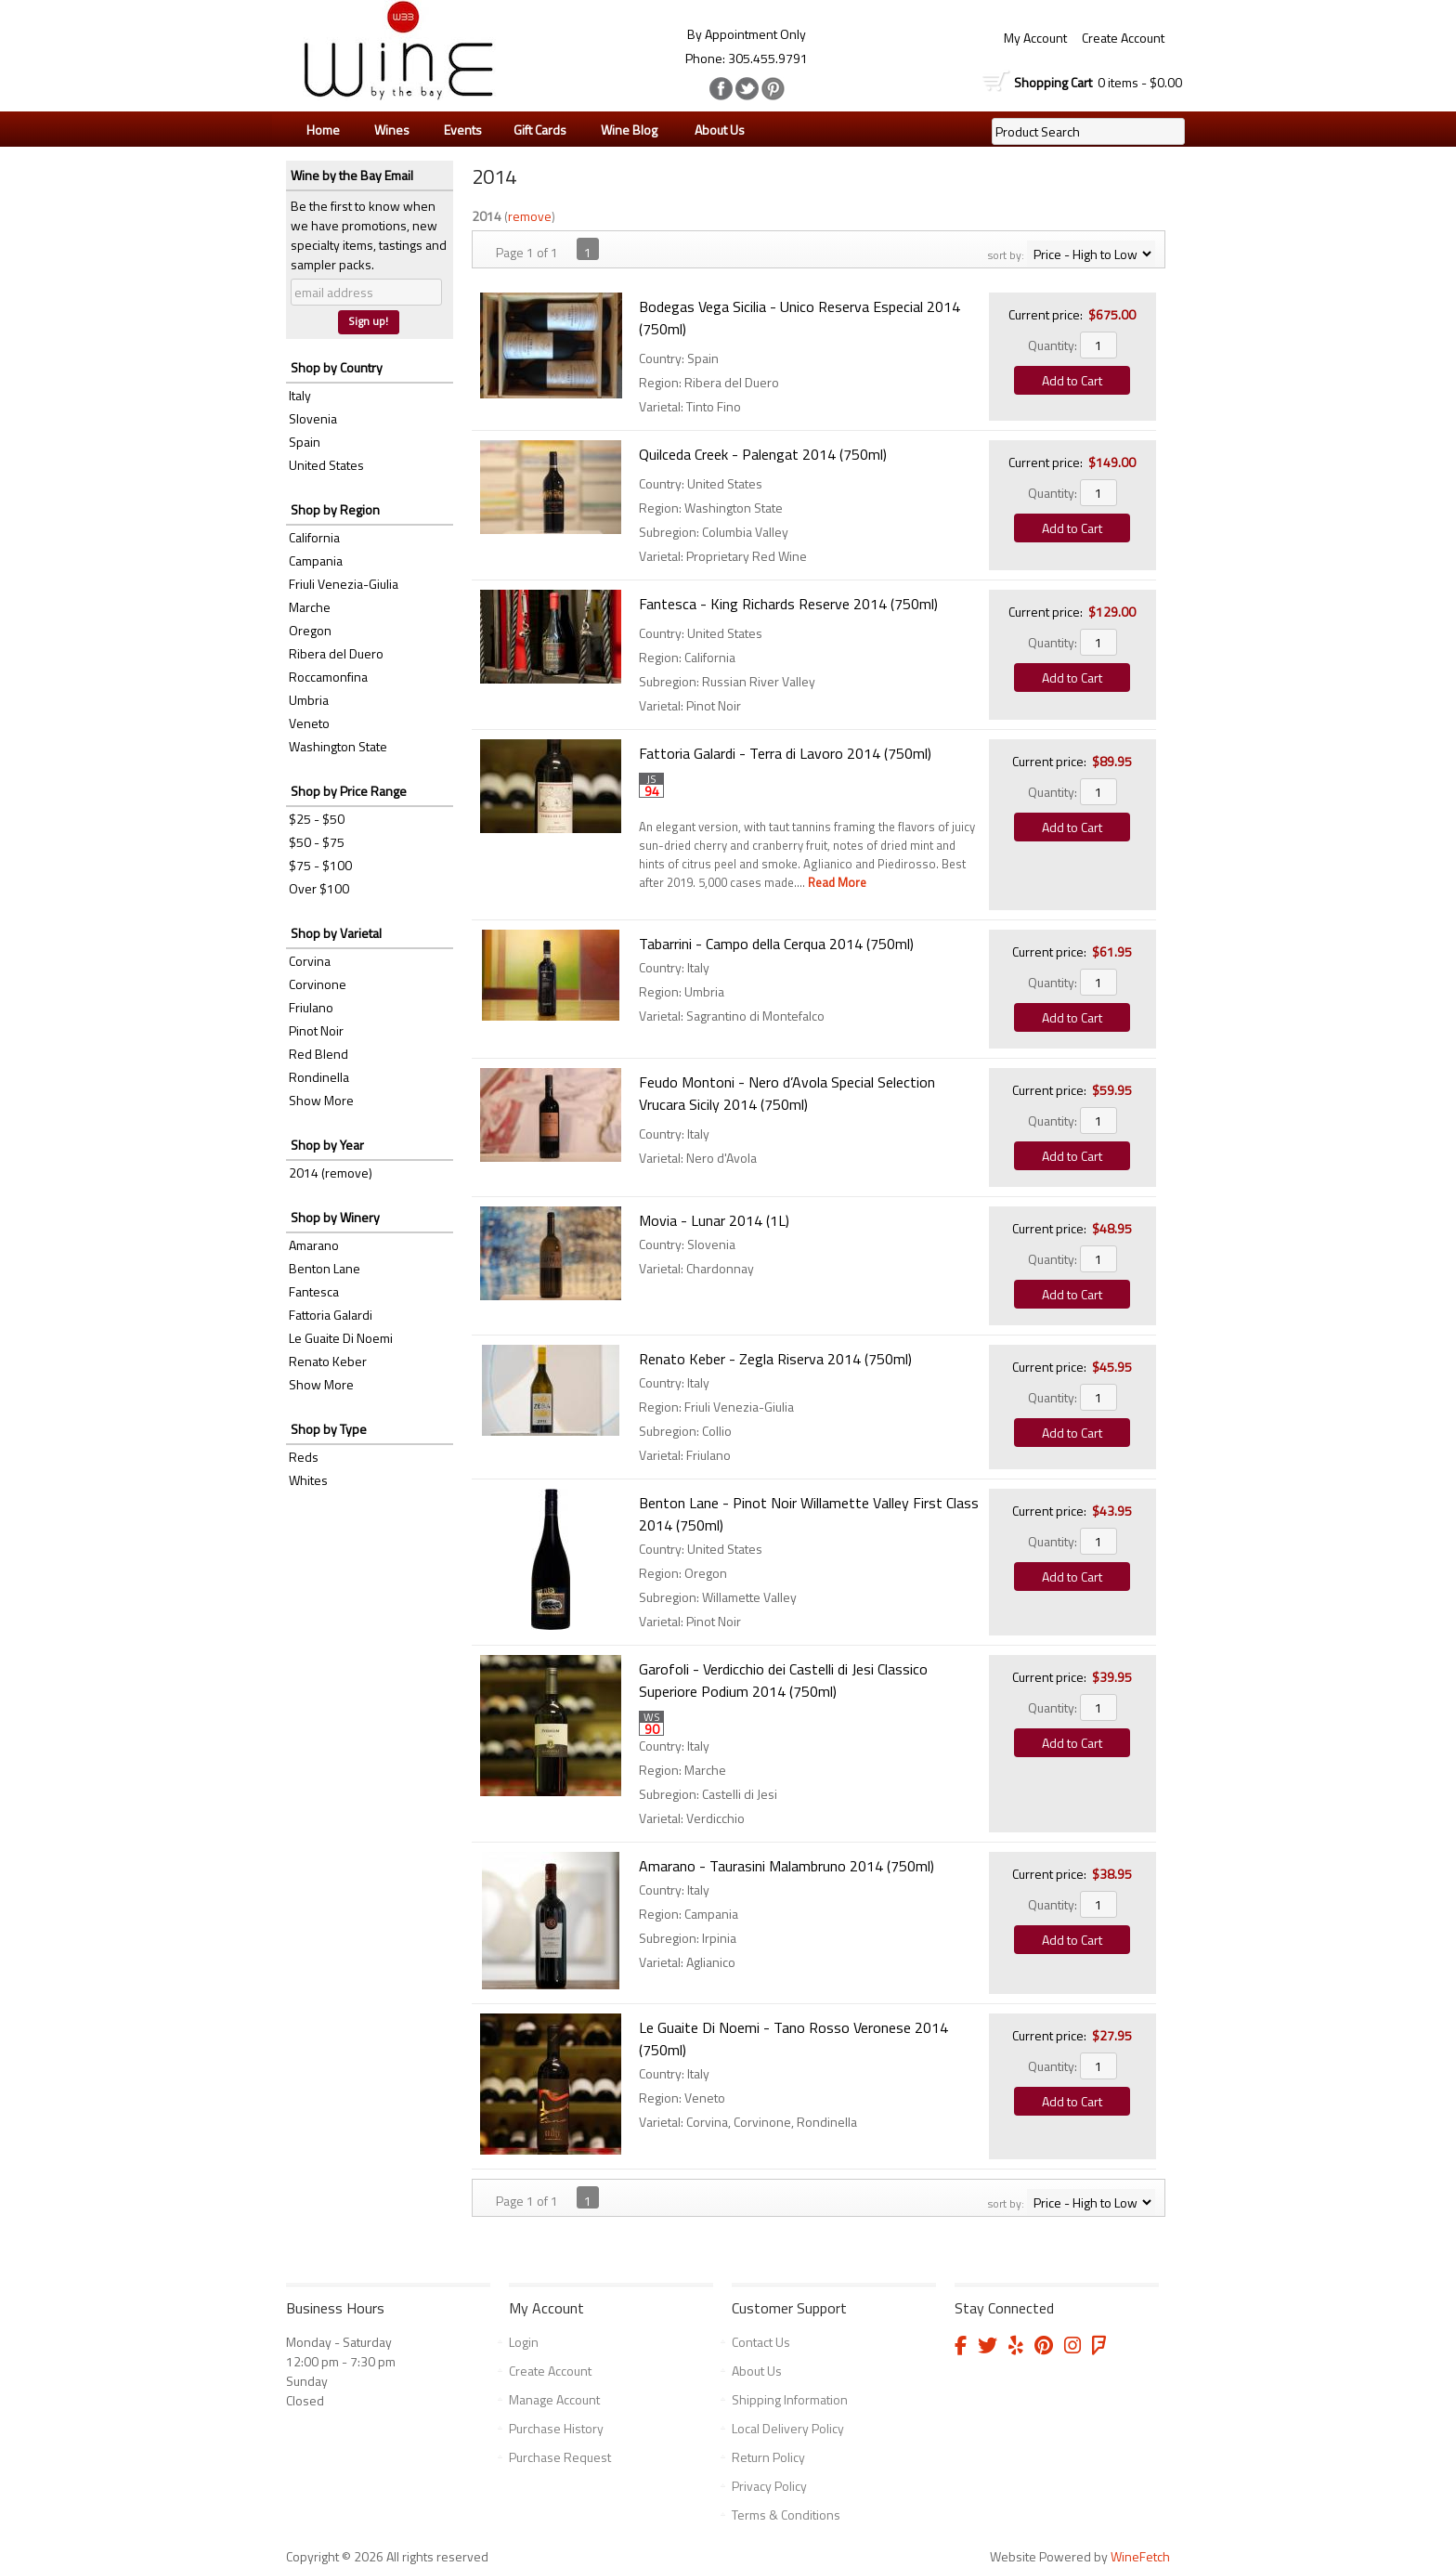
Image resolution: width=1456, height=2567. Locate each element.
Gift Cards (540, 129)
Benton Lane (324, 1268)
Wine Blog (624, 130)
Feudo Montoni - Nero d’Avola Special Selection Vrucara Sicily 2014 (787, 1093)
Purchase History (556, 2428)
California (314, 537)
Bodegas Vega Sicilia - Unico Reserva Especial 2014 (799, 317)
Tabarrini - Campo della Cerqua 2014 (776, 943)
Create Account (1123, 37)
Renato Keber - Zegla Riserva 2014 (775, 1359)
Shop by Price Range (349, 791)
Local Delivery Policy (788, 2428)
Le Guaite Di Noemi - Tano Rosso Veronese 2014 (793, 2038)
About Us (715, 130)
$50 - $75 (316, 842)
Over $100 (319, 888)
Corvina (310, 961)
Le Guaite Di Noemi (341, 1338)
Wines (387, 130)
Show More (321, 1100)
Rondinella (319, 1077)
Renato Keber (328, 1361)
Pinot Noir (316, 1030)
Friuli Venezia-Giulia (343, 583)
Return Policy (768, 2457)
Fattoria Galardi (330, 1314)
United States (326, 465)
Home (323, 129)
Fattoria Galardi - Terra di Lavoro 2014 (785, 753)
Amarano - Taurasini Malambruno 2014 (786, 1866)
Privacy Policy (769, 2485)
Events (463, 129)
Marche (310, 607)
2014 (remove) (330, 1172)
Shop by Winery (335, 1217)
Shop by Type (329, 1429)
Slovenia (313, 418)
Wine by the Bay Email (352, 175)
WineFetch (1140, 2556)
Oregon (310, 630)
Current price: (1045, 314)
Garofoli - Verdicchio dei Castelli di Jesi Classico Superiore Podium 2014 (783, 1680)
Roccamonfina (328, 676)
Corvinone (317, 984)
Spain (304, 441)
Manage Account (554, 2399)
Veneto (309, 723)
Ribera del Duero (336, 653)
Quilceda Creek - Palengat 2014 (763, 454)
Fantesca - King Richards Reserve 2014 (788, 604)
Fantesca (314, 1291)
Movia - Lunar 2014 (714, 1220)
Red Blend (318, 1053)
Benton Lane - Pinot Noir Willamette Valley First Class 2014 (809, 1514)
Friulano (311, 1007)
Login (524, 2342)
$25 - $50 (316, 818)
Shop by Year (327, 1144)
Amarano (314, 1245)
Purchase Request (560, 2457)
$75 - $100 (320, 865)
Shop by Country (337, 367)
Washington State (338, 746)
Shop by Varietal (336, 933)
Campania (316, 560)
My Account (1035, 37)
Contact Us (761, 2342)
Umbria (309, 700)
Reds (303, 1456)
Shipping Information (790, 2399)
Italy (300, 395)
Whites (308, 1480)
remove (530, 216)
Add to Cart (1072, 380)
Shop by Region (335, 509)
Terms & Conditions (786, 2514)
